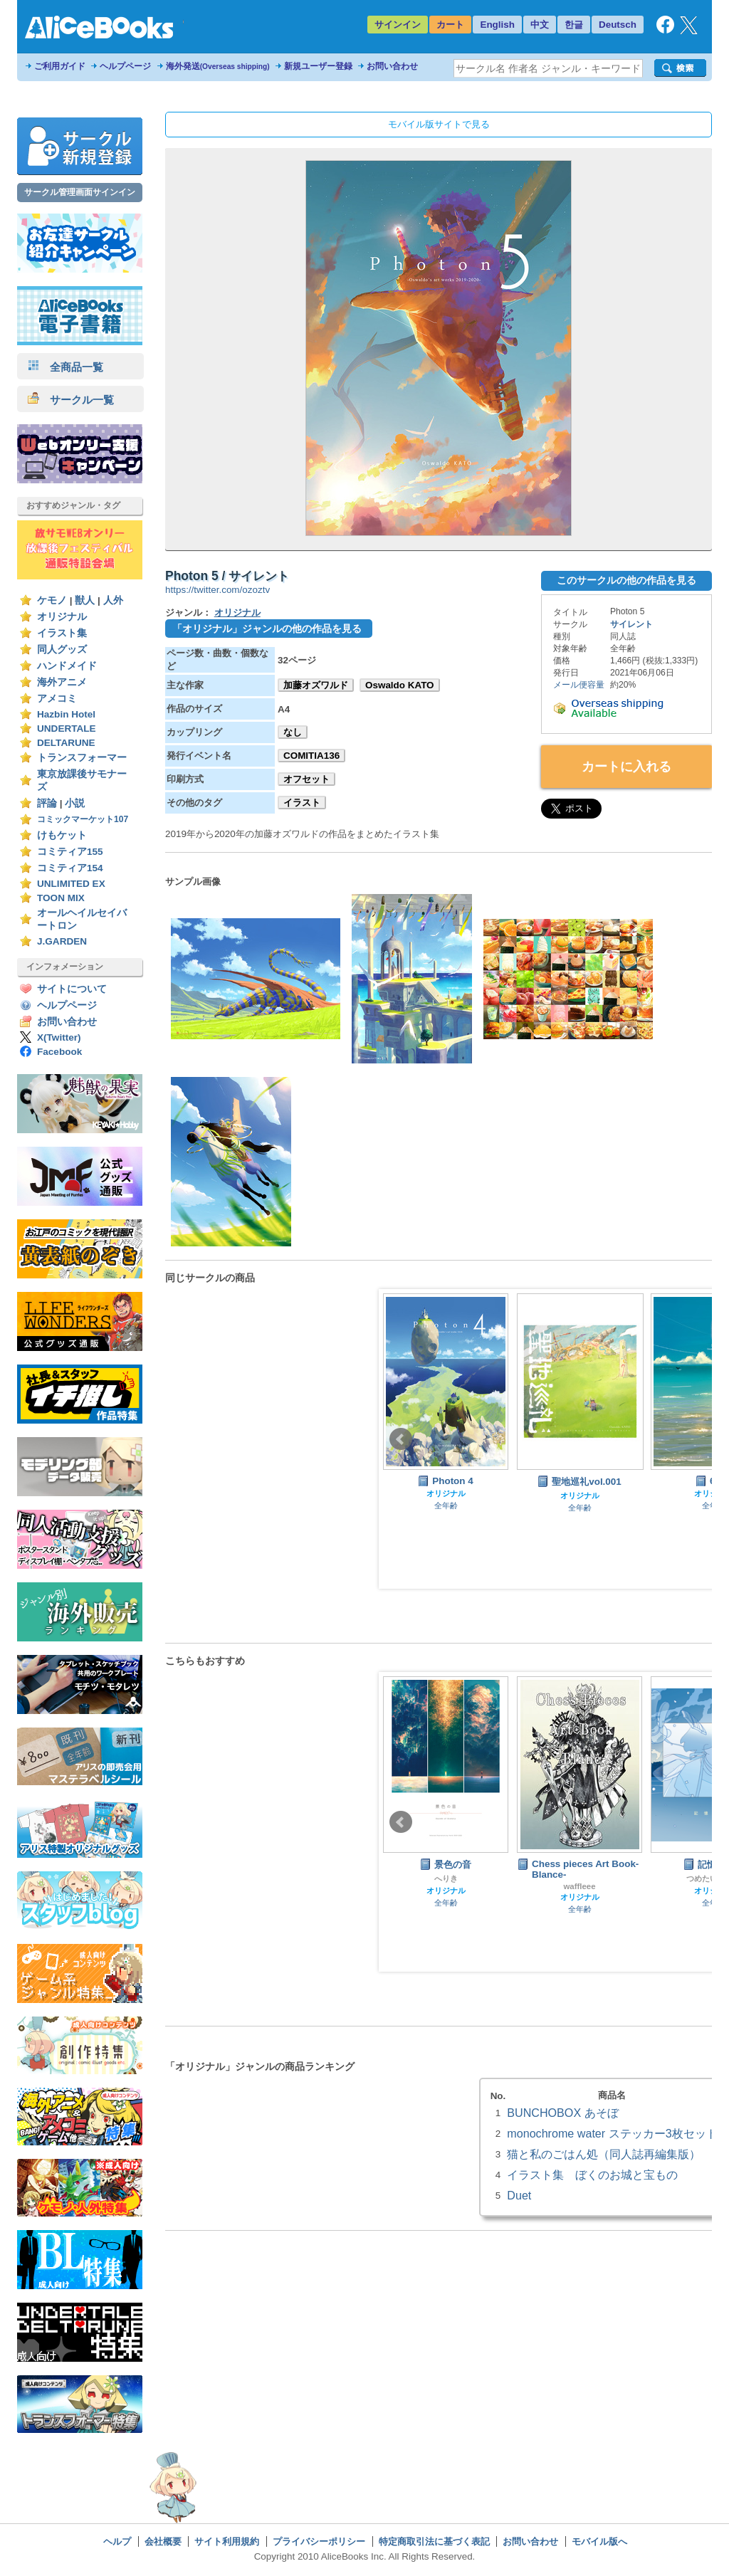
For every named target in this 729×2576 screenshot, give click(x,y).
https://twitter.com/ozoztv (217, 589)
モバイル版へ (599, 2541)
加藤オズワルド (315, 685)
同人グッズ (62, 649)
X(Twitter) (59, 1037)
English (497, 24)
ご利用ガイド (59, 66)
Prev (400, 1439)
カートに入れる (626, 766)
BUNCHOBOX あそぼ (562, 2112)
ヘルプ (117, 2541)
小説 (75, 803)
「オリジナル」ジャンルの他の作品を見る (267, 628)
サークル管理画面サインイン (79, 192)
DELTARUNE (66, 742)
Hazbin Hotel (66, 714)
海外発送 (218, 66)
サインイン (397, 24)
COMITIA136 (311, 755)
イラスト (301, 802)
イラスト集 (62, 633)
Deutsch (617, 24)
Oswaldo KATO (399, 685)
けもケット (62, 835)
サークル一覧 (71, 400)
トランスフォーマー (82, 757)
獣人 (85, 600)
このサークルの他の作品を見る (626, 580)
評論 (47, 803)
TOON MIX (61, 898)
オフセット (306, 779)
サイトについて (72, 989)
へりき (446, 1878)
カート (450, 24)
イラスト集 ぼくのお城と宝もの (592, 2174)
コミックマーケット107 (82, 819)
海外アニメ (62, 682)
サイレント (631, 624)
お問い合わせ (392, 66)
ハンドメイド (67, 666)
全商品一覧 (65, 367)
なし (292, 732)
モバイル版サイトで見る (439, 124)
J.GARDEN (62, 941)
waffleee (579, 1886)
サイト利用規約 (226, 2541)
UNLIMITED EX (71, 883)
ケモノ (52, 600)
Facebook (59, 1051)
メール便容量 (578, 685)
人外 (113, 600)
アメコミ (57, 698)
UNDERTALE (66, 728)
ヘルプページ (125, 66)
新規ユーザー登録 (318, 66)
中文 (539, 24)
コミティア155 (70, 851)
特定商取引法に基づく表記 (434, 2541)
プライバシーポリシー (319, 2541)
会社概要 (163, 2541)
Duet (519, 2195)
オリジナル (62, 616)
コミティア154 (70, 868)
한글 (574, 24)
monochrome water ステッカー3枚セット (612, 2133)
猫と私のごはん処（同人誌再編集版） (604, 2153)
